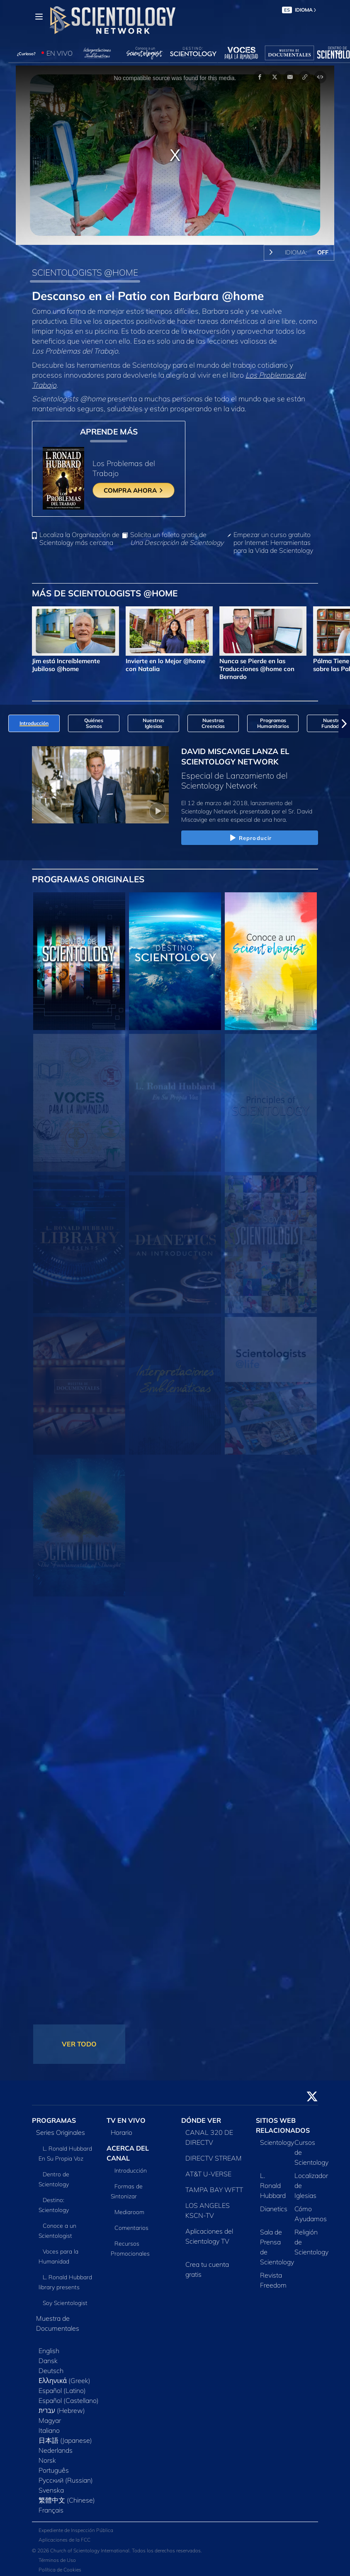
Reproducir (250, 815)
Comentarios (131, 2204)
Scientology (277, 2119)
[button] (344, 700)
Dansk (48, 2337)
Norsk (47, 2436)
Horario (121, 2109)
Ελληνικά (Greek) (64, 2357)
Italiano (49, 2407)
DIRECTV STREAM (213, 2134)
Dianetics (273, 2185)
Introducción (130, 2147)
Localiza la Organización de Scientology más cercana (79, 515)
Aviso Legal (52, 2565)
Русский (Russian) (66, 2456)
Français (51, 2486)
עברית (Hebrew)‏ (62, 2387)
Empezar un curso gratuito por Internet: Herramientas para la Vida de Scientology (273, 519)
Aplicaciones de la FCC (64, 2516)
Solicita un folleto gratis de (177, 515)
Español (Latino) (62, 2367)
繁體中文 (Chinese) (67, 2476)
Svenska (51, 2466)
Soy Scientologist (65, 2279)
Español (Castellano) (69, 2377)
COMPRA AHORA (134, 479)
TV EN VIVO (126, 2097)
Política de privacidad (63, 2556)
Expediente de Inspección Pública (76, 2507)
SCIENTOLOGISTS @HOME (85, 272)
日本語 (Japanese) (65, 2416)
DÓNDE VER (201, 2097)
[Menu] (39, 16)
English (49, 2327)
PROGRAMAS (54, 2097)
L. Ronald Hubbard (273, 2162)
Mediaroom (129, 2188)
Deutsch (51, 2347)
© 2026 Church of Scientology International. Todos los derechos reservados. (117, 2527)
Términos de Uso (57, 2537)
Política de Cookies (60, 2546)
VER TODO (79, 2021)
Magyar (50, 2397)
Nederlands (56, 2426)
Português (54, 2446)
